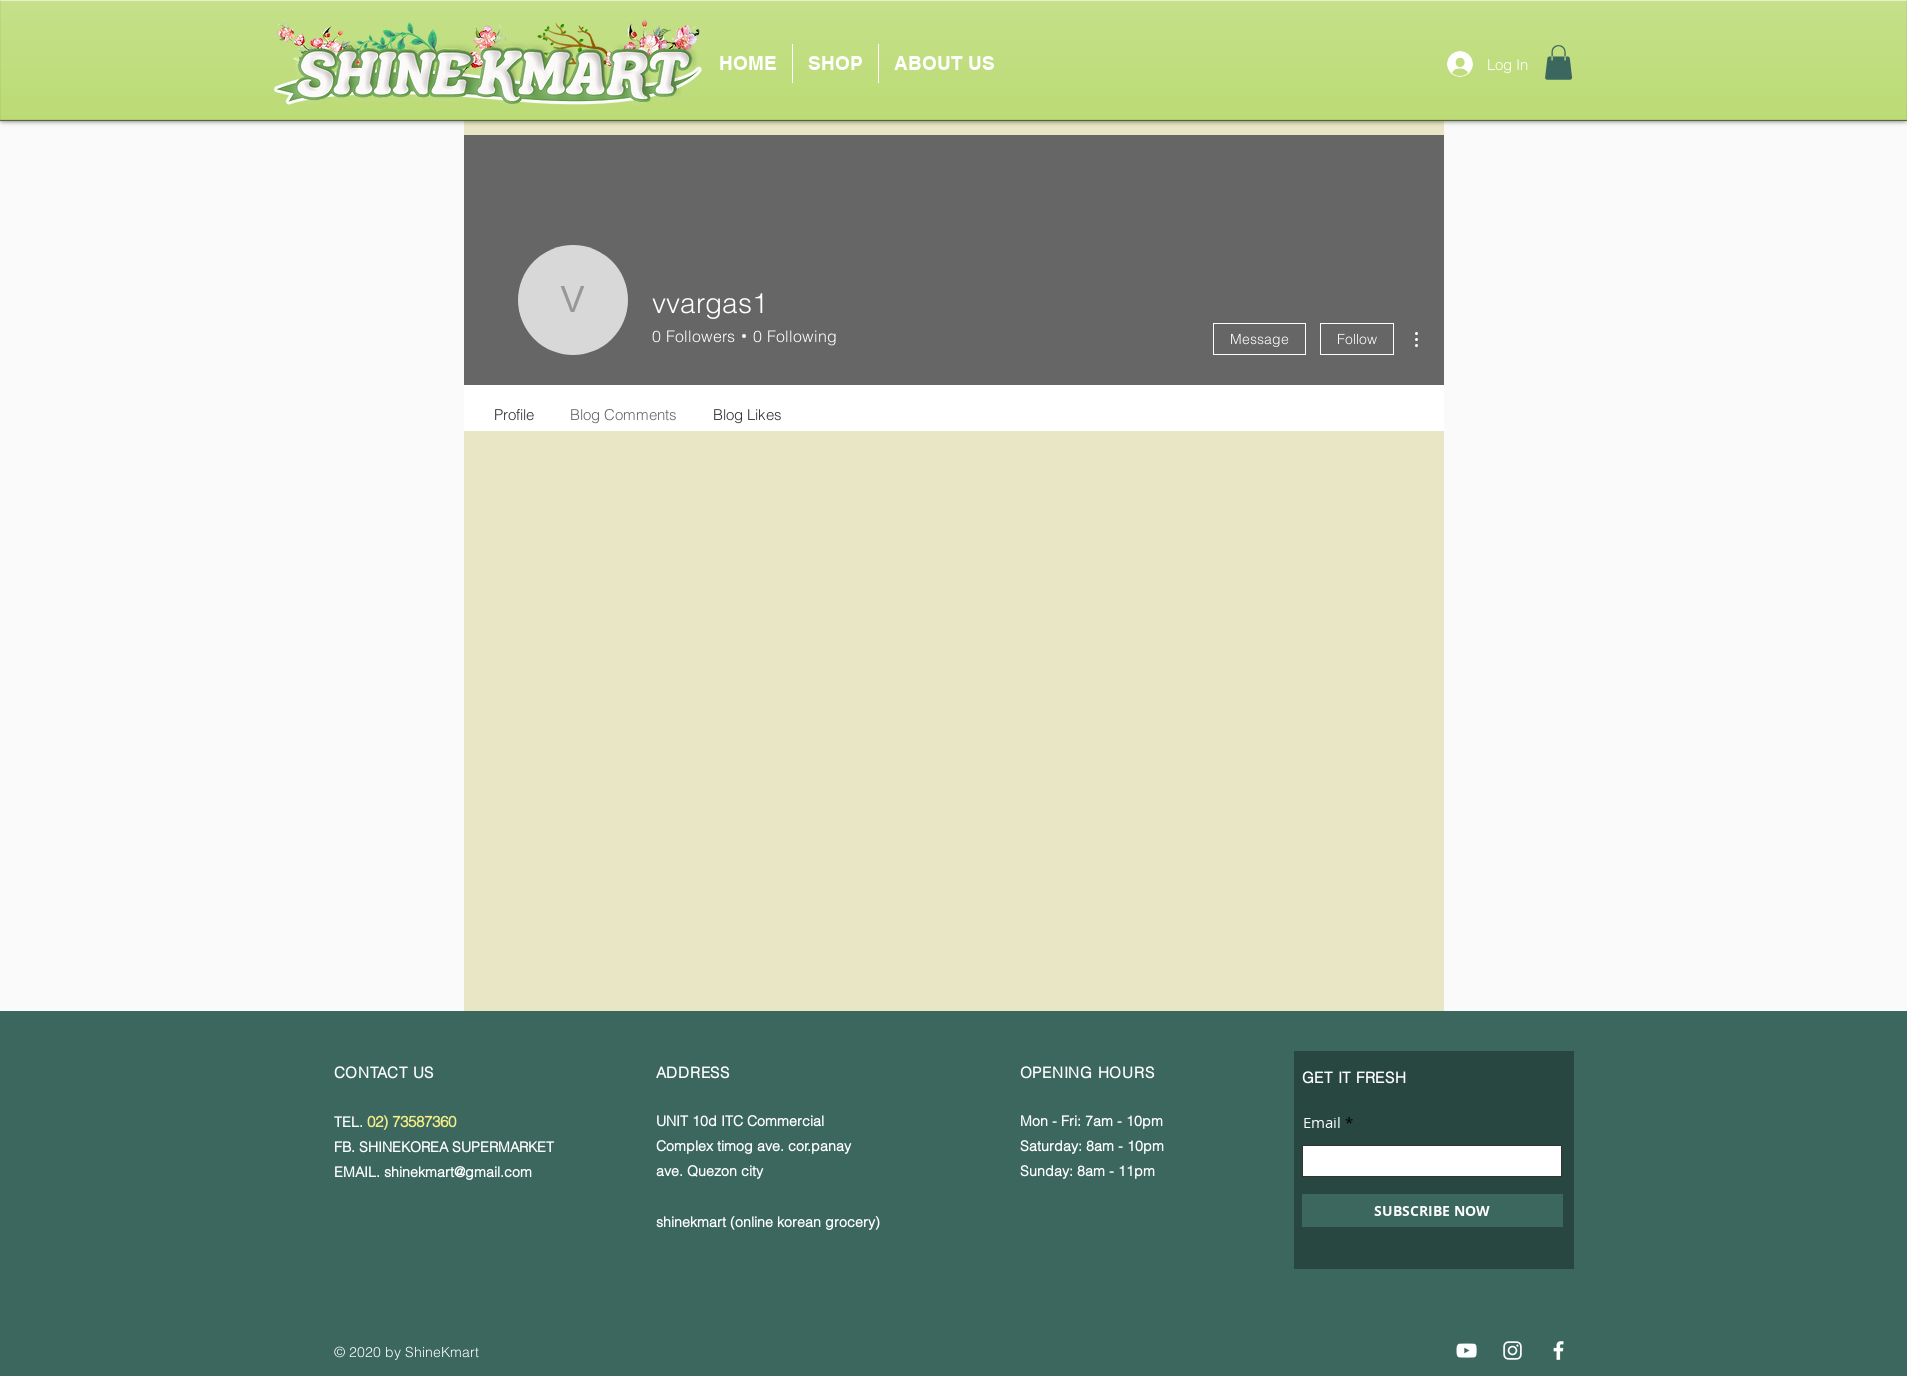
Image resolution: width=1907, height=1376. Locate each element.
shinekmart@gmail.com (458, 1172)
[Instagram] (1512, 1350)
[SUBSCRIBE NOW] (1432, 1210)
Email (1322, 1122)
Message (1259, 339)
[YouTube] (1466, 1350)
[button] (1558, 62)
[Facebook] (1558, 1350)
